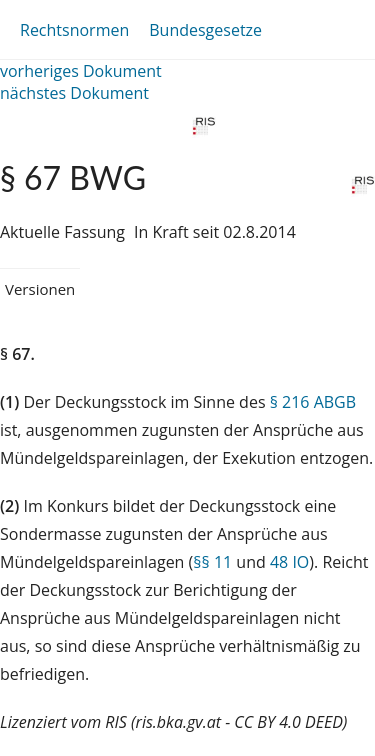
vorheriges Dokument (81, 71)
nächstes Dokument (74, 93)
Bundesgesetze (205, 30)
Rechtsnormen (74, 30)
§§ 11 (212, 562)
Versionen (40, 289)
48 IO (289, 562)
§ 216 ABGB (313, 402)
